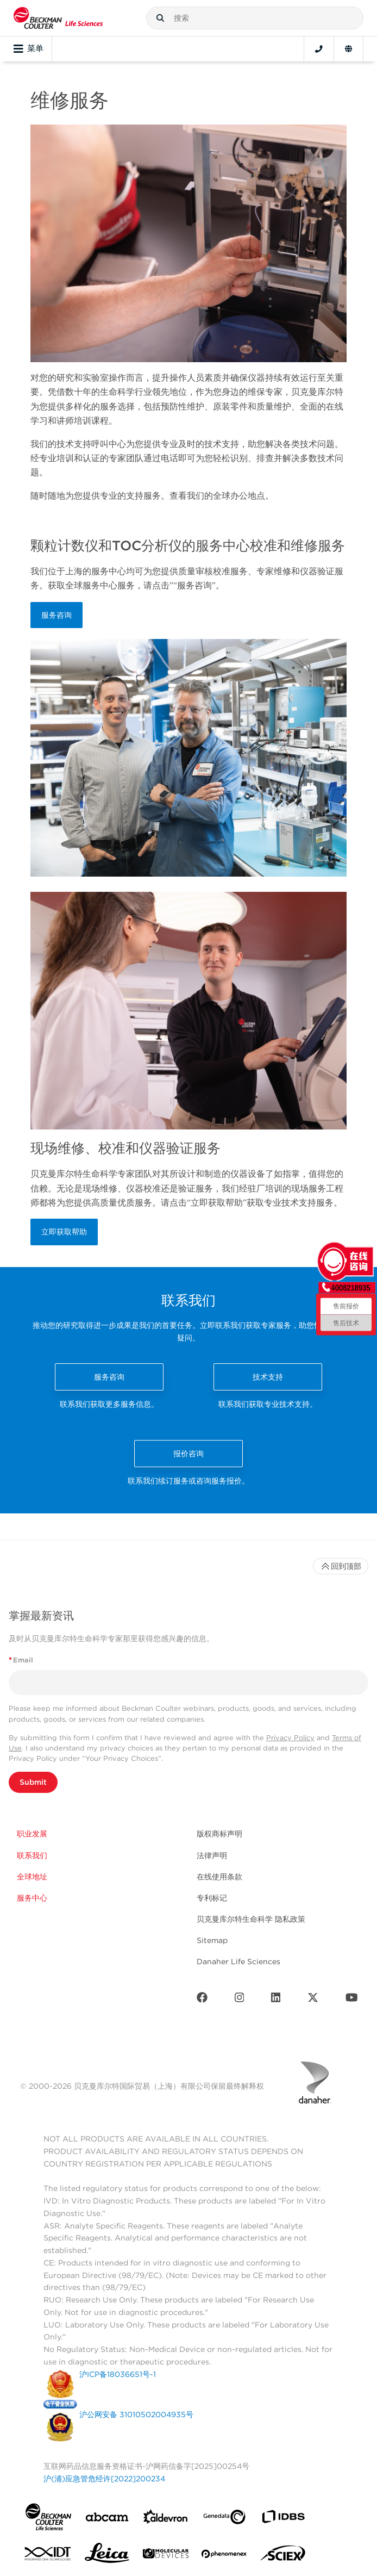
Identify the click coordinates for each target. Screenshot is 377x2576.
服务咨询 (56, 615)
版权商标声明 (219, 1833)
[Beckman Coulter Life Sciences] (58, 18)
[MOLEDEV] (166, 2555)
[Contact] (319, 48)
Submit (33, 1782)
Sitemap (212, 1940)
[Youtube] (351, 2000)
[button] (160, 18)
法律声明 (212, 1855)
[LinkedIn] (276, 2000)
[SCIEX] (283, 2556)
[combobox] (255, 18)
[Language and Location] (348, 48)
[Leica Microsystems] (107, 2556)
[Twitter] (312, 2000)
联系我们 (32, 1855)
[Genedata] (224, 2519)
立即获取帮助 (64, 1231)
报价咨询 (188, 1453)
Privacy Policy (290, 1738)
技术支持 (268, 1377)
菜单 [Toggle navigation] (28, 49)
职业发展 (32, 1833)
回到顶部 (340, 1566)
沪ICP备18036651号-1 (117, 2374)
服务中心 (32, 1898)
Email (21, 1660)
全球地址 (32, 1876)
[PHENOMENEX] (224, 2555)
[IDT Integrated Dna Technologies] (48, 2556)
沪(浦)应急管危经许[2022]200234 (104, 2478)
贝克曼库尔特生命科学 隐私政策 (251, 1919)
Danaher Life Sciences (238, 1961)
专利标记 (212, 1898)
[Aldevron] (166, 2519)
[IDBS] (283, 2519)
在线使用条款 (219, 1876)
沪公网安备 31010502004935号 (136, 2414)
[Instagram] (239, 2000)
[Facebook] (202, 2000)
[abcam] (107, 2519)
